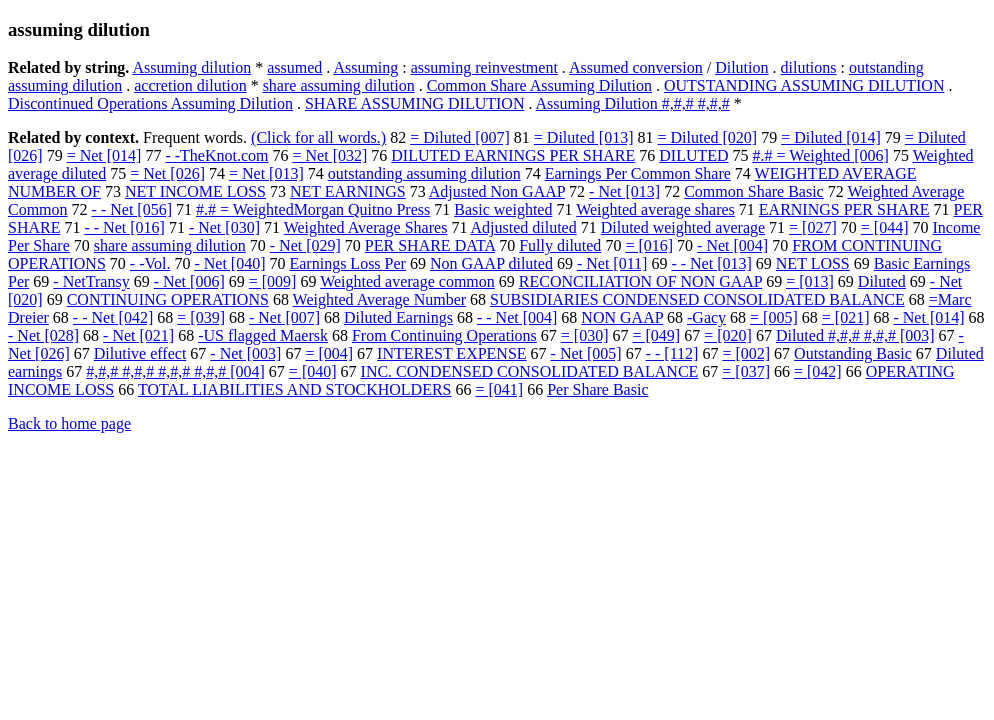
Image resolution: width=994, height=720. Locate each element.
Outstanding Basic (853, 353)
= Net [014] (104, 155)
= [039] (201, 317)
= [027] (813, 227)
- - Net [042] (113, 317)
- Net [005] (586, 353)
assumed (294, 67)
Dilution (741, 67)
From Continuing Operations (444, 335)
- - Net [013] (711, 263)
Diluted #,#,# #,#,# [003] (855, 335)
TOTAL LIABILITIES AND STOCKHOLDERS (295, 389)
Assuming (365, 67)
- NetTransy (91, 281)
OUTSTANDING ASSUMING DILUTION (804, 85)
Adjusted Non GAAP (497, 191)
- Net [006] (189, 281)
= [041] (499, 389)
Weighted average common (407, 281)
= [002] (746, 353)
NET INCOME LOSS (195, 191)
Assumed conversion (636, 67)
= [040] (313, 371)
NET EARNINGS (348, 191)
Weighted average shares (655, 209)
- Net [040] (229, 263)
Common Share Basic (754, 191)
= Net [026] (167, 173)
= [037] (746, 371)
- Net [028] (43, 335)
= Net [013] (266, 173)
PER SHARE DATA (430, 245)
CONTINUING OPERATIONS (168, 299)
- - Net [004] (517, 317)
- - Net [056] (132, 209)
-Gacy (706, 317)
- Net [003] (245, 353)
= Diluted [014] (831, 137)
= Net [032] (330, 155)
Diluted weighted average (683, 227)
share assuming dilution (339, 85)
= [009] (273, 281)
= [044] (885, 227)
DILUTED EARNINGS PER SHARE (513, 155)
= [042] (818, 371)
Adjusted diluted (524, 227)
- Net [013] (624, 191)
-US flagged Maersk (263, 335)
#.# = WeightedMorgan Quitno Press (313, 209)
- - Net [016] (124, 227)
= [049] (657, 335)
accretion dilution (190, 85)
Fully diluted (560, 245)
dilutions (809, 67)
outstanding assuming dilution (424, 173)
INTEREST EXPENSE (451, 353)
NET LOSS (813, 263)
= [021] (846, 317)
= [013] (810, 281)
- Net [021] (138, 335)
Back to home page (69, 423)
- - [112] (672, 353)
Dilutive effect (140, 353)
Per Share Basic (597, 389)
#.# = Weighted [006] (821, 155)
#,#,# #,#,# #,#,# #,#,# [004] (175, 371)
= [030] (585, 335)
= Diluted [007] (460, 137)
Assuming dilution (191, 67)
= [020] (728, 335)
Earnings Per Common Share (638, 173)
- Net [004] (732, 245)
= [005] (774, 317)
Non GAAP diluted (491, 263)
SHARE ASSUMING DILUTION (415, 103)
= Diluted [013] (584, 137)
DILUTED (693, 155)
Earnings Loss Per (347, 263)
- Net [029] (305, 245)
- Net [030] (224, 227)
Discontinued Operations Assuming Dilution (150, 103)
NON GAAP (622, 317)
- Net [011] (612, 263)
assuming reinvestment (484, 67)
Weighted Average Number (379, 299)
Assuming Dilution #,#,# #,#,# (633, 103)
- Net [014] (928, 317)
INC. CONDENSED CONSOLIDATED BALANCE (530, 371)
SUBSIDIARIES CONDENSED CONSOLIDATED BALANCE (697, 299)
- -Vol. (150, 263)
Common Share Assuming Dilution (539, 85)
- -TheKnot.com (216, 155)
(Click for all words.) (318, 137)
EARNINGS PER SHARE (844, 209)
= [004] (329, 353)
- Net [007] (284, 317)
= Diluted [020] (708, 137)
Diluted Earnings (398, 317)
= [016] (649, 245)
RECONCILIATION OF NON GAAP (640, 281)
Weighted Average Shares (366, 227)
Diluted (882, 281)
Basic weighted (503, 209)
